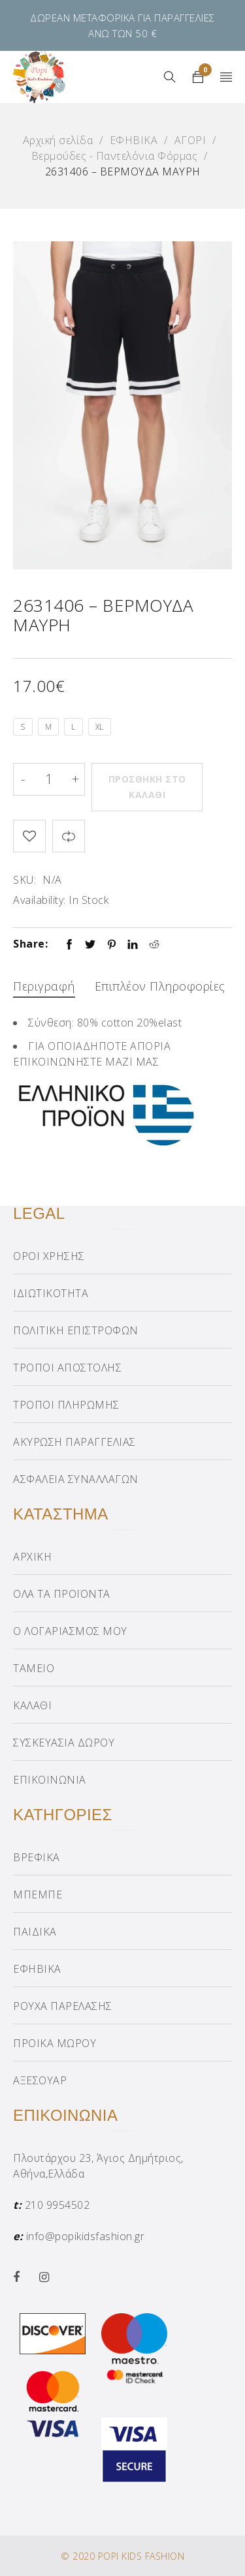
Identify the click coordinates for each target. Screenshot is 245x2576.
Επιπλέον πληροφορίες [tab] (160, 986)
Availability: (39, 900)
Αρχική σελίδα (58, 140)
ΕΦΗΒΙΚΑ (134, 140)
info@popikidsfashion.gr (85, 2236)
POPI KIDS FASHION (141, 2556)
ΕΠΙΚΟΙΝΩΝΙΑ (49, 1780)
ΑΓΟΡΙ (190, 140)
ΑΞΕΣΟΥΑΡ (40, 2080)
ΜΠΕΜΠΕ (37, 1894)
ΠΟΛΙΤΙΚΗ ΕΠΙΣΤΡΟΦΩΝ (76, 1330)
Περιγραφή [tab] (44, 986)
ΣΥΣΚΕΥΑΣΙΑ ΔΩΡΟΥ (63, 1742)
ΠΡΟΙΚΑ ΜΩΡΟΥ (54, 2043)
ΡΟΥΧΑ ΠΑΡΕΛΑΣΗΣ (62, 2006)
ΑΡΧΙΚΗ (32, 1557)
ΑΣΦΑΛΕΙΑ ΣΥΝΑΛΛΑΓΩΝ (76, 1479)
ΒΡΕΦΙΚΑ (36, 1857)
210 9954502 (57, 2205)
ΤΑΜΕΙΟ (33, 1668)
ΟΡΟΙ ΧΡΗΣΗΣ (49, 1256)
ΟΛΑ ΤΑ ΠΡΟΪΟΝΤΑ (61, 1594)
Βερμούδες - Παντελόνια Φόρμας (114, 156)
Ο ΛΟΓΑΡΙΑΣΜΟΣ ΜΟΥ (70, 1631)
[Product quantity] (49, 779)
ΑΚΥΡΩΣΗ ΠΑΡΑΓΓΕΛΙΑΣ (74, 1442)
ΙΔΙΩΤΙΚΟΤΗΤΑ (50, 1293)
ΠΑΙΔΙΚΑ (35, 1932)
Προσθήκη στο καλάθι (147, 787)
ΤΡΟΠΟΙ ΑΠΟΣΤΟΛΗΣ (67, 1367)
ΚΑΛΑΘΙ (32, 1705)
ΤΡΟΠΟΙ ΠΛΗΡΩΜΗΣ (66, 1405)
